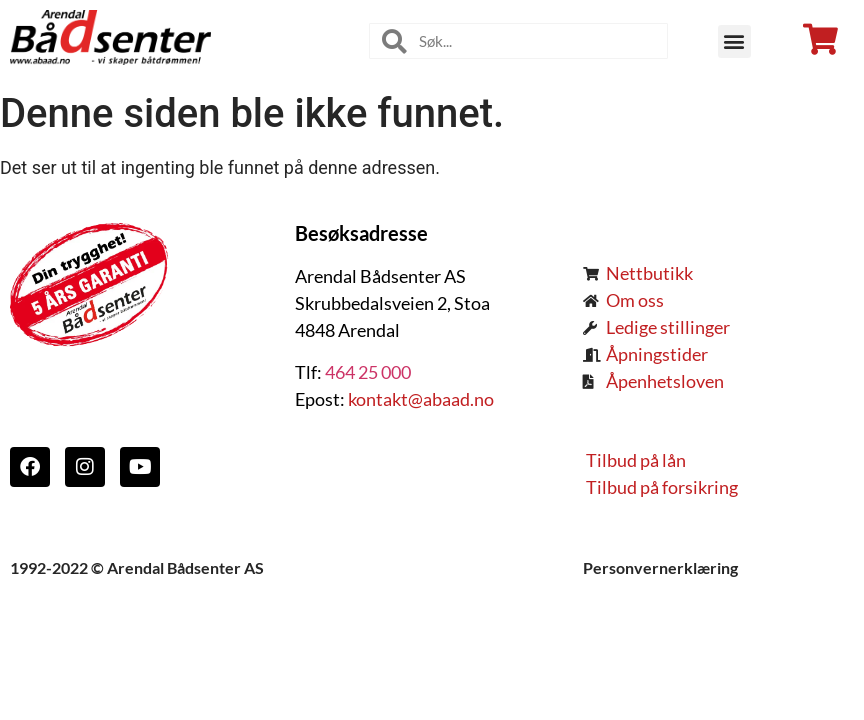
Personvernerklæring (660, 567)
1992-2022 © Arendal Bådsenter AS (137, 567)
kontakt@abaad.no (419, 399)
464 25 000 (368, 372)
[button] (734, 41)
